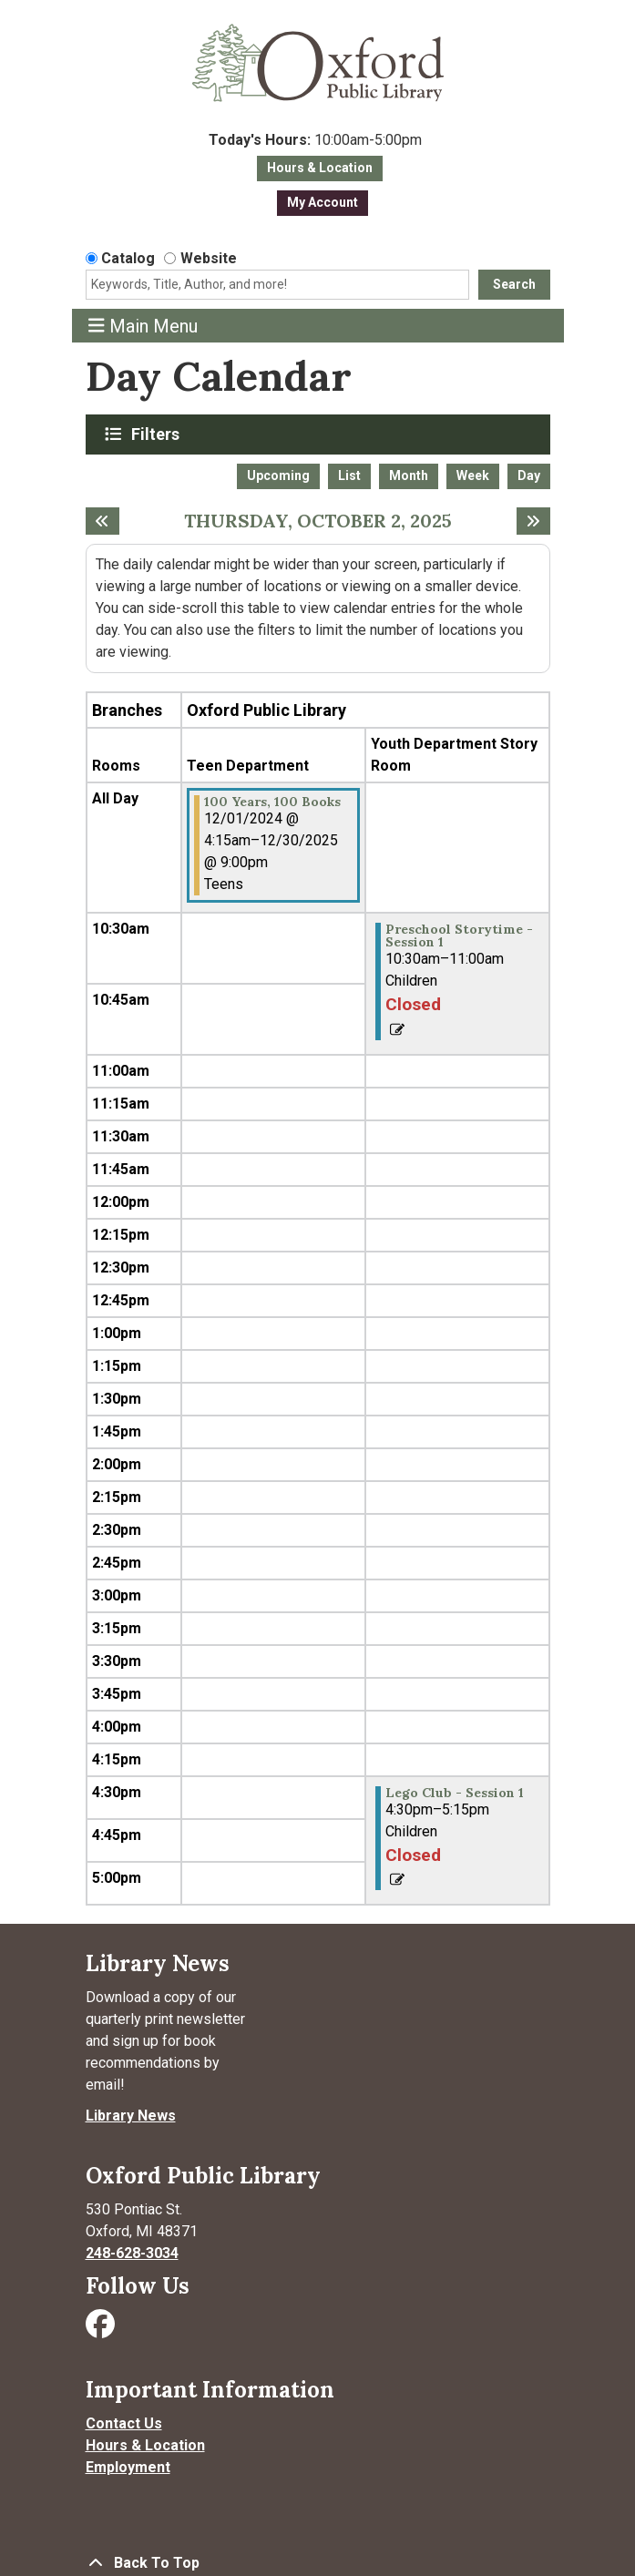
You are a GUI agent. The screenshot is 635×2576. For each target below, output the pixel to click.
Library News (131, 2115)
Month (408, 475)
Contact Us (124, 2423)
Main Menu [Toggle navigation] (143, 325)
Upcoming (278, 475)
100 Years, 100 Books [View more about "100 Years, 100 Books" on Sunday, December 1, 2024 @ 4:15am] (272, 801)
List (349, 475)
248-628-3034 (132, 2253)
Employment (128, 2467)
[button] (316, 140)
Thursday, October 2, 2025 (318, 521)
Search (514, 284)
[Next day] (533, 521)
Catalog (128, 258)
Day (528, 475)
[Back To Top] (318, 2563)
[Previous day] (102, 521)
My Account (322, 202)
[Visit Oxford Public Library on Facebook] (102, 2329)
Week (472, 475)
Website (208, 258)
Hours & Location (320, 167)
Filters (157, 434)
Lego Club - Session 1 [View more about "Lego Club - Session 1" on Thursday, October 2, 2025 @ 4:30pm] (454, 1792)
